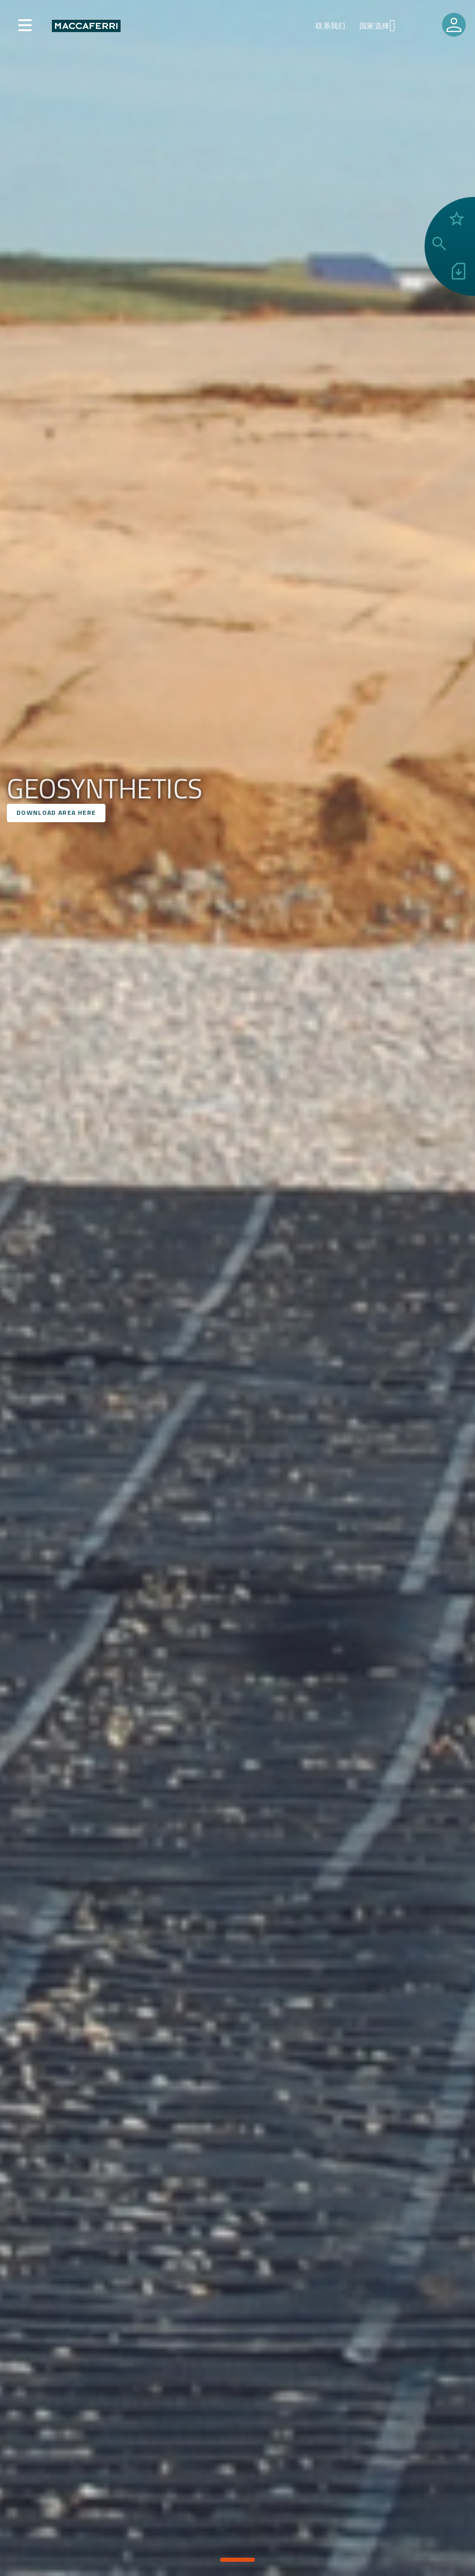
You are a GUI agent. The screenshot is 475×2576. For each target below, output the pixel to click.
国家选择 (374, 25)
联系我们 (330, 25)
